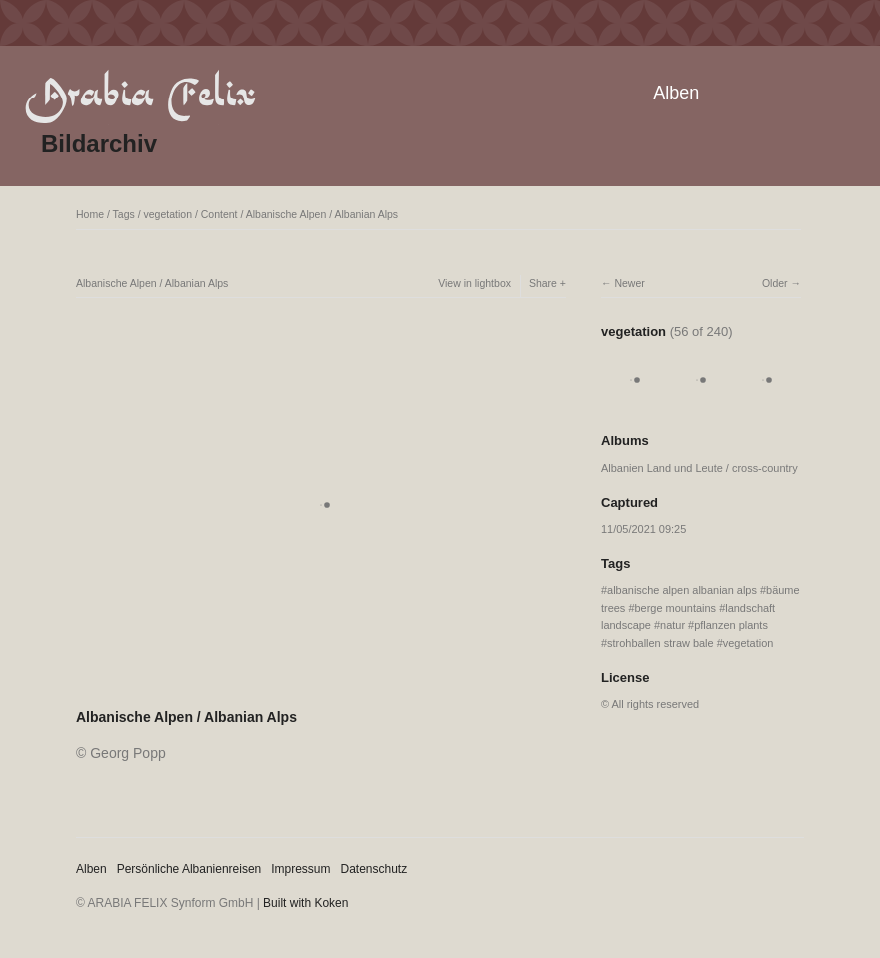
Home (90, 214)
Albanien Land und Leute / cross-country (699, 468)
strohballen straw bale (660, 643)
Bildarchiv (99, 143)
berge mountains (676, 608)
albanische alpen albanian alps (682, 590)
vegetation (168, 214)
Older (775, 283)
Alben (676, 93)
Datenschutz (374, 869)
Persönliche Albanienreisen (189, 869)
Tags (124, 214)
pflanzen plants (731, 625)
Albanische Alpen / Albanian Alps (322, 214)
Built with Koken (305, 903)
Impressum (300, 869)
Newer (629, 283)
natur (672, 625)
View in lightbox (474, 283)
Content (219, 214)
